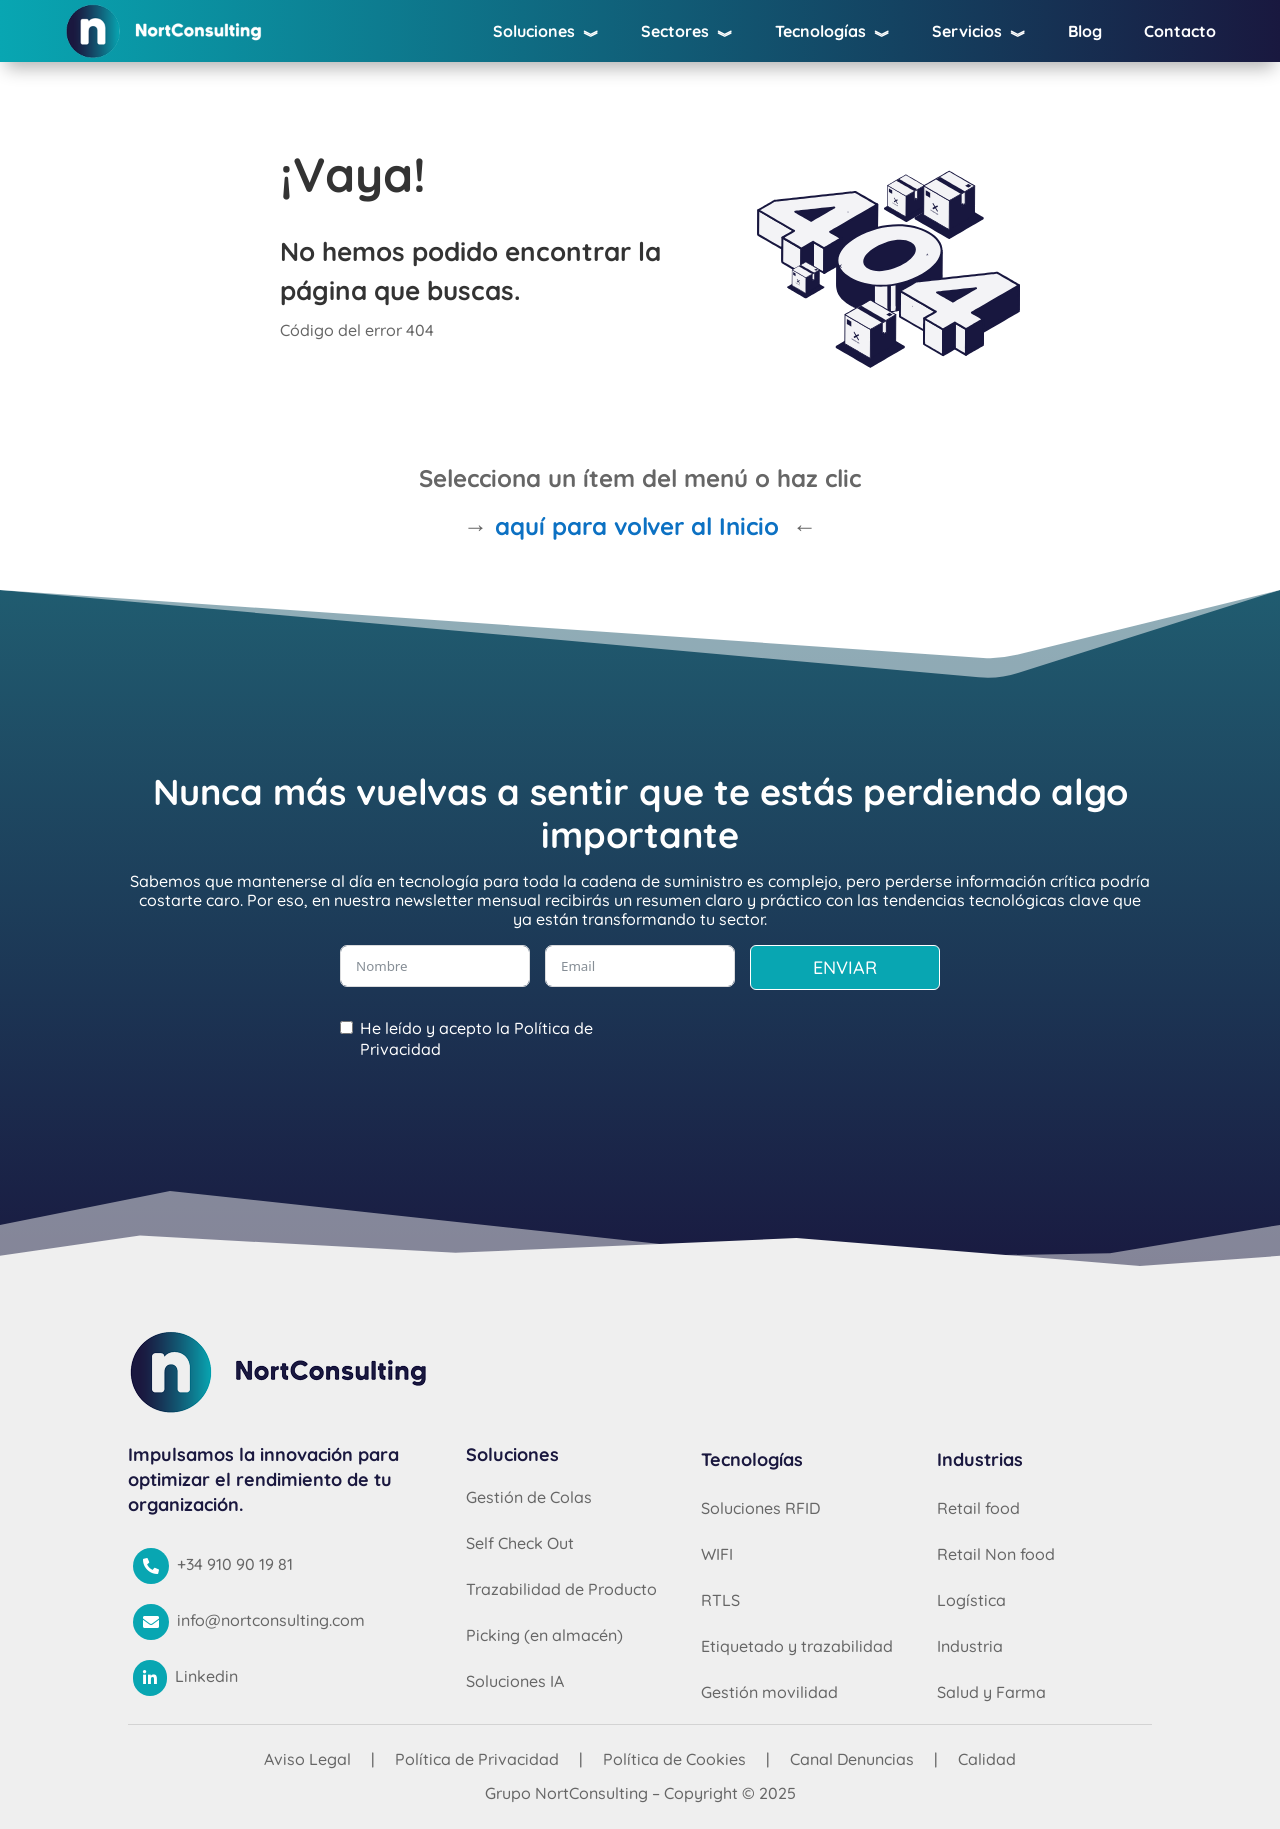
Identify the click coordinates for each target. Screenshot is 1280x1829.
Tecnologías (832, 35)
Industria (970, 1646)
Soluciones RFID (760, 1508)
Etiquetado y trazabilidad (797, 1646)
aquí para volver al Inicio (637, 526)
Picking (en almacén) (544, 1635)
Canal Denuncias (852, 1759)
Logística (971, 1600)
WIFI (717, 1554)
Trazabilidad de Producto (561, 1589)
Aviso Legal (307, 1759)
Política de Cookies (674, 1759)
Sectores (687, 35)
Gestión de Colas (529, 1497)
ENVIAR (845, 967)
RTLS (720, 1600)
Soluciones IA (515, 1681)
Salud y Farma (991, 1692)
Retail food (978, 1508)
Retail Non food (996, 1554)
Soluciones (546, 35)
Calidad (987, 1759)
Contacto (1180, 32)
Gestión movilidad (769, 1692)
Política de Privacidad (477, 1759)
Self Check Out (520, 1543)
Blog (1085, 32)
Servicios (979, 35)
